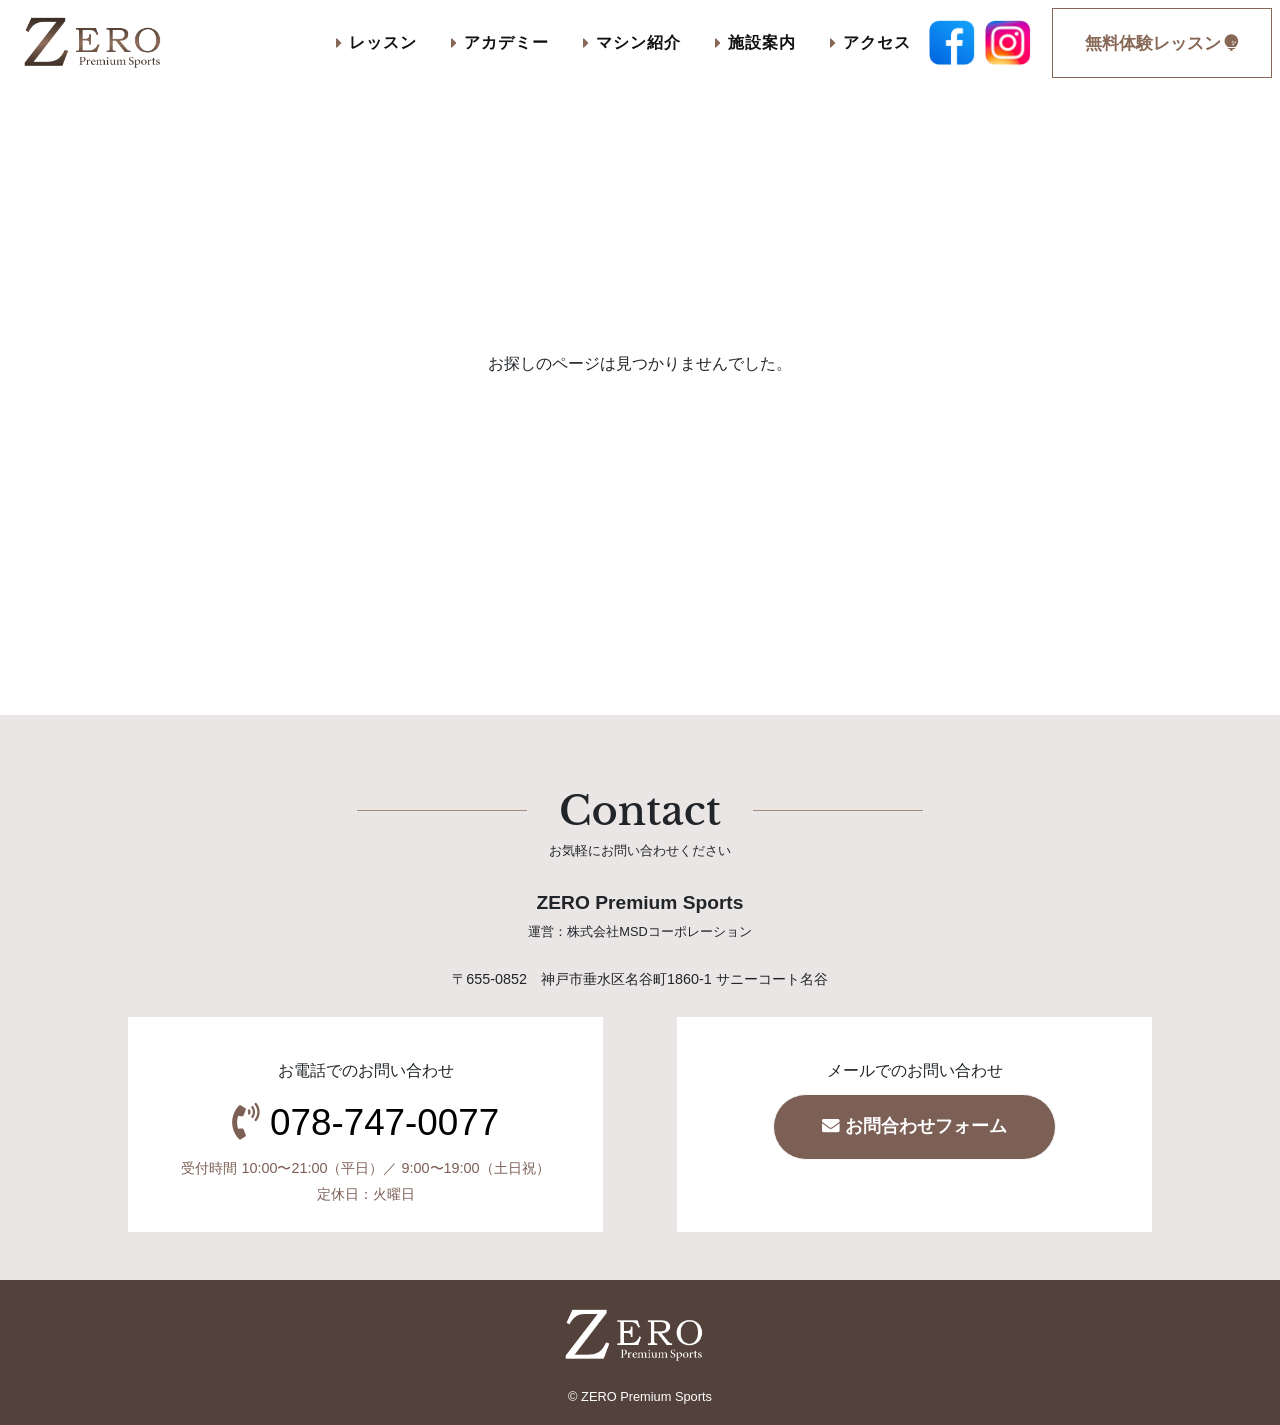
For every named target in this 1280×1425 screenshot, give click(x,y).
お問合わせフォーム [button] (914, 1126)
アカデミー (500, 42)
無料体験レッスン (1162, 43)
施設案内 (755, 42)
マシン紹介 (632, 42)
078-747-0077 (384, 1122)
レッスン (376, 42)
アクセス (870, 42)
